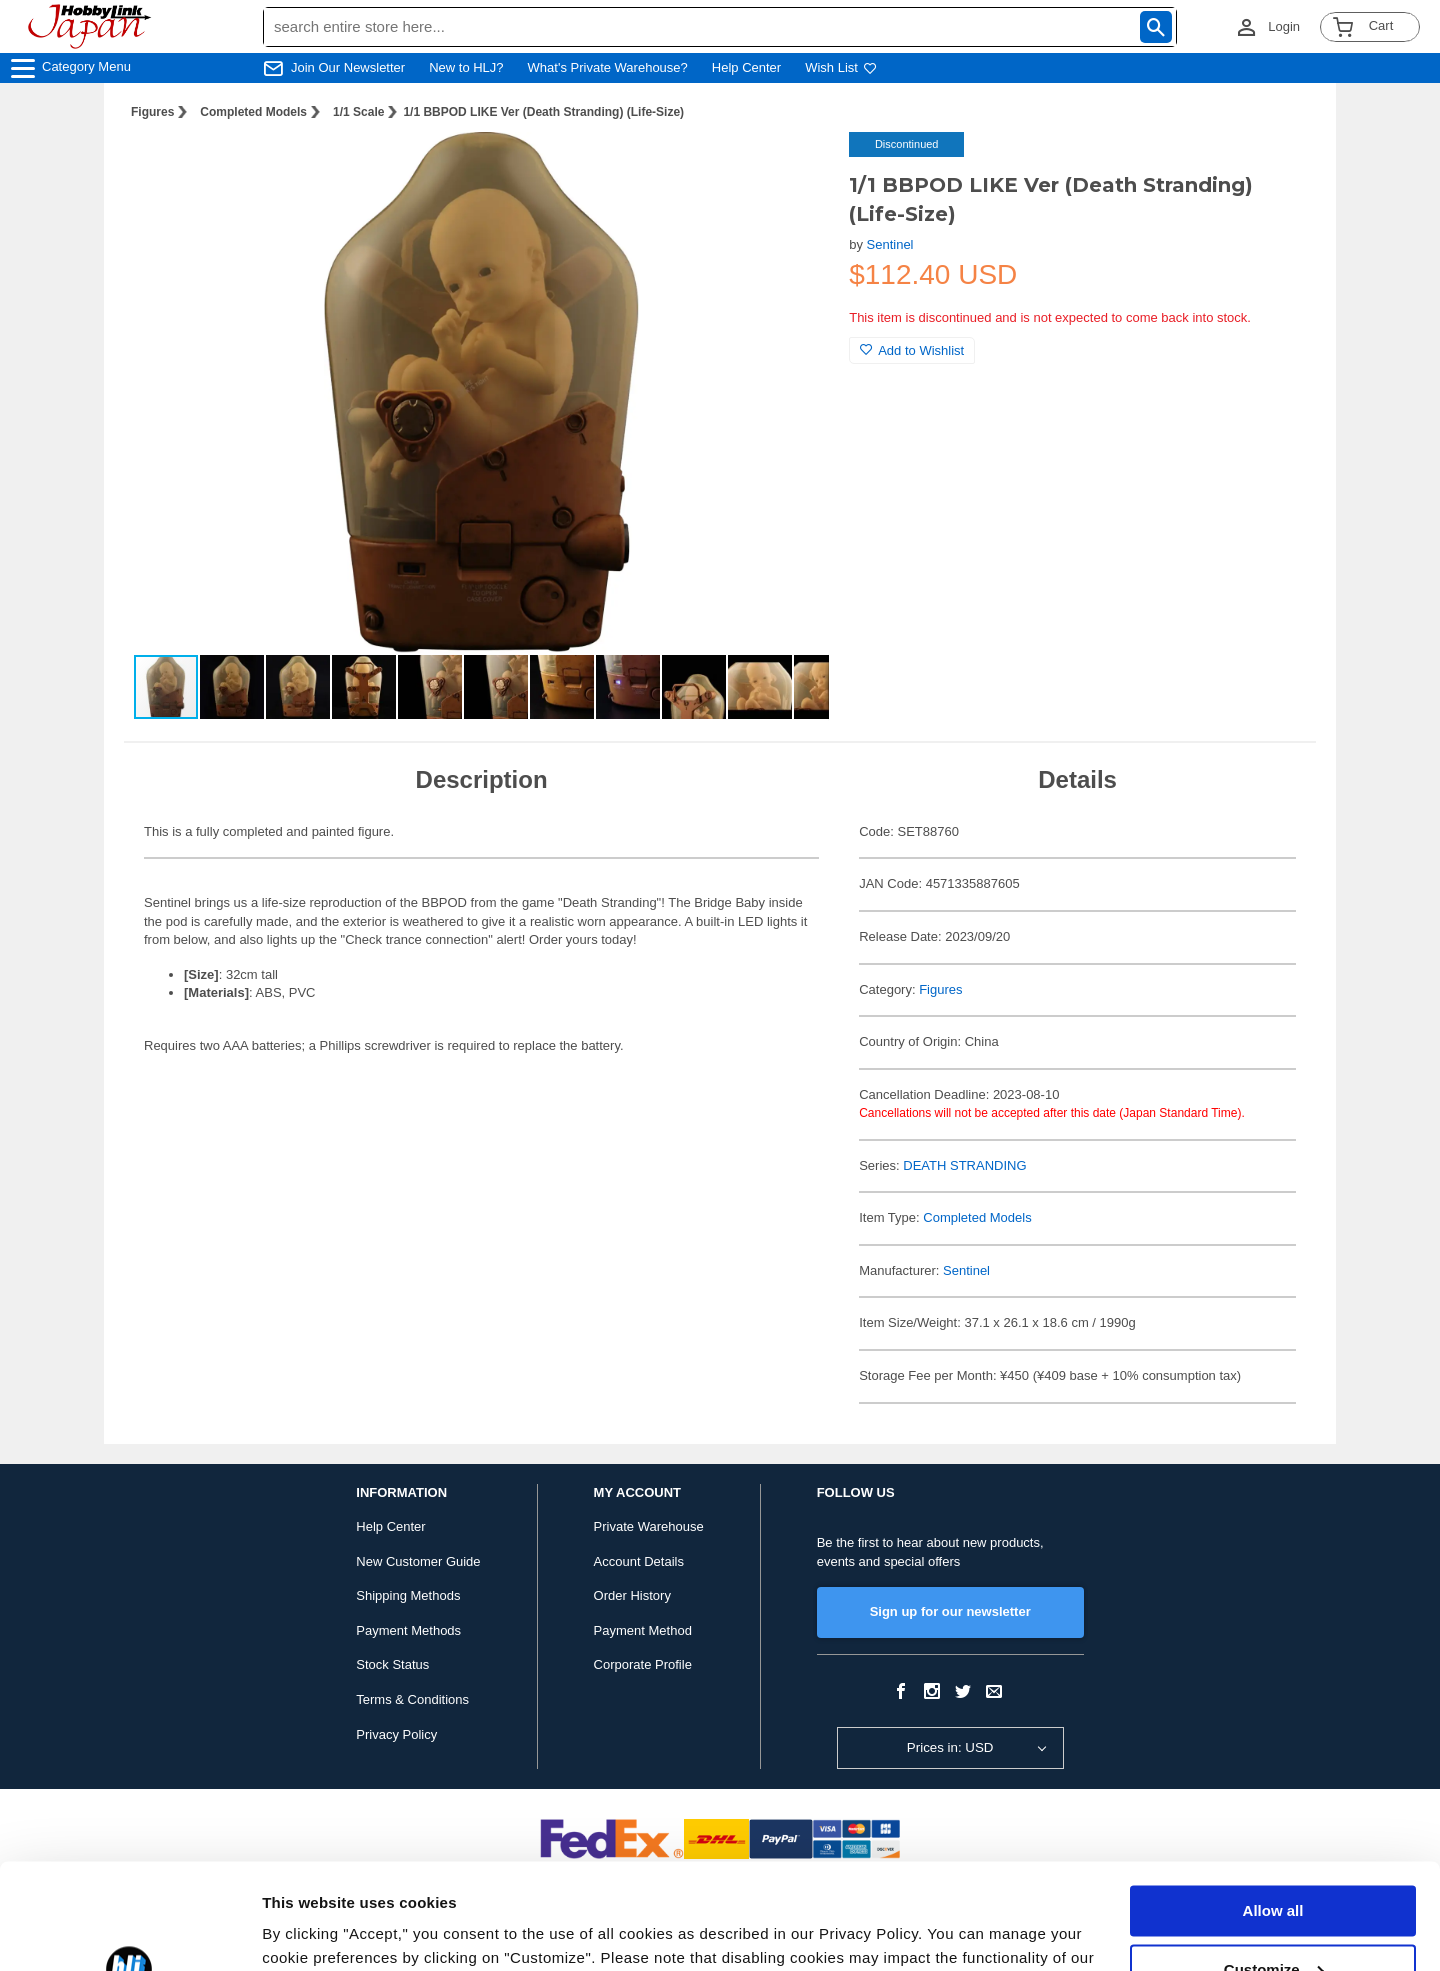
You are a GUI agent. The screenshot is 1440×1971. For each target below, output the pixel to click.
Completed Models (253, 112)
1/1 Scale (358, 112)
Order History (632, 1595)
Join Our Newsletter (348, 67)
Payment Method (643, 1630)
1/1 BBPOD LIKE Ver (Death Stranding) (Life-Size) (543, 112)
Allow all (1273, 1805)
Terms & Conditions (412, 1699)
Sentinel (890, 244)
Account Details (639, 1561)
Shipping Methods (408, 1595)
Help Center (746, 67)
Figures (152, 112)
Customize (1274, 1863)
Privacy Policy (396, 1734)
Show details (308, 1931)
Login (1284, 26)
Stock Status (392, 1664)
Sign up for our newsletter (950, 1611)
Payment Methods (408, 1630)
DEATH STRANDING (964, 1165)
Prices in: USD (950, 1747)
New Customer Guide (418, 1561)
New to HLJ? (466, 67)
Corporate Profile (643, 1664)
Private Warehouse (649, 1526)
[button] (793, 168)
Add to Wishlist (912, 350)
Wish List (841, 67)
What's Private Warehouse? (608, 67)
